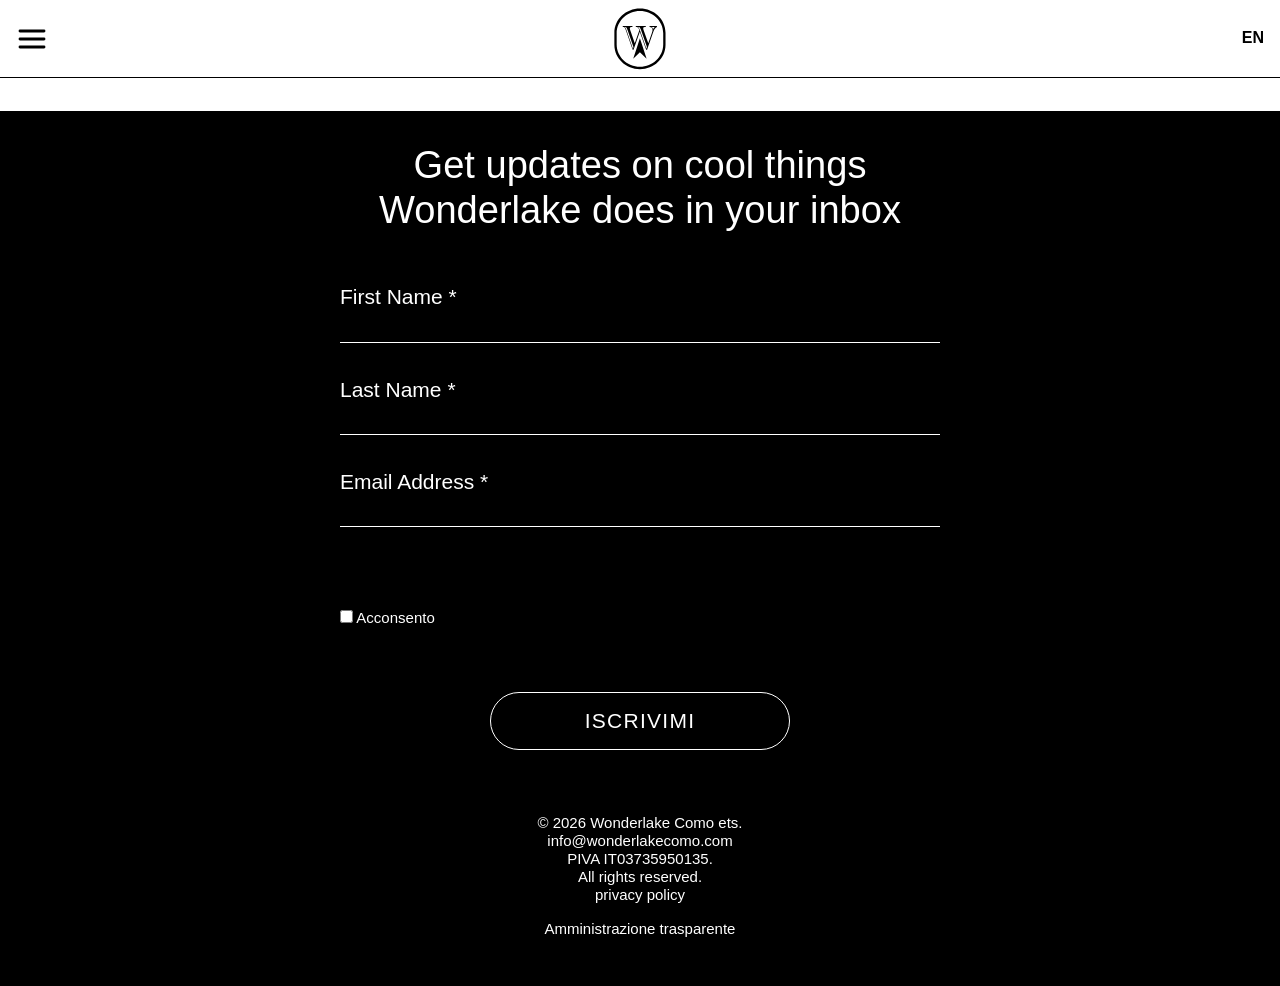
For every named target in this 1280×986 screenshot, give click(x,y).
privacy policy (640, 894)
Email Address (414, 481)
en (1253, 37)
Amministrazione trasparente (640, 928)
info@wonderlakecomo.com (639, 840)
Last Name (398, 389)
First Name (398, 296)
